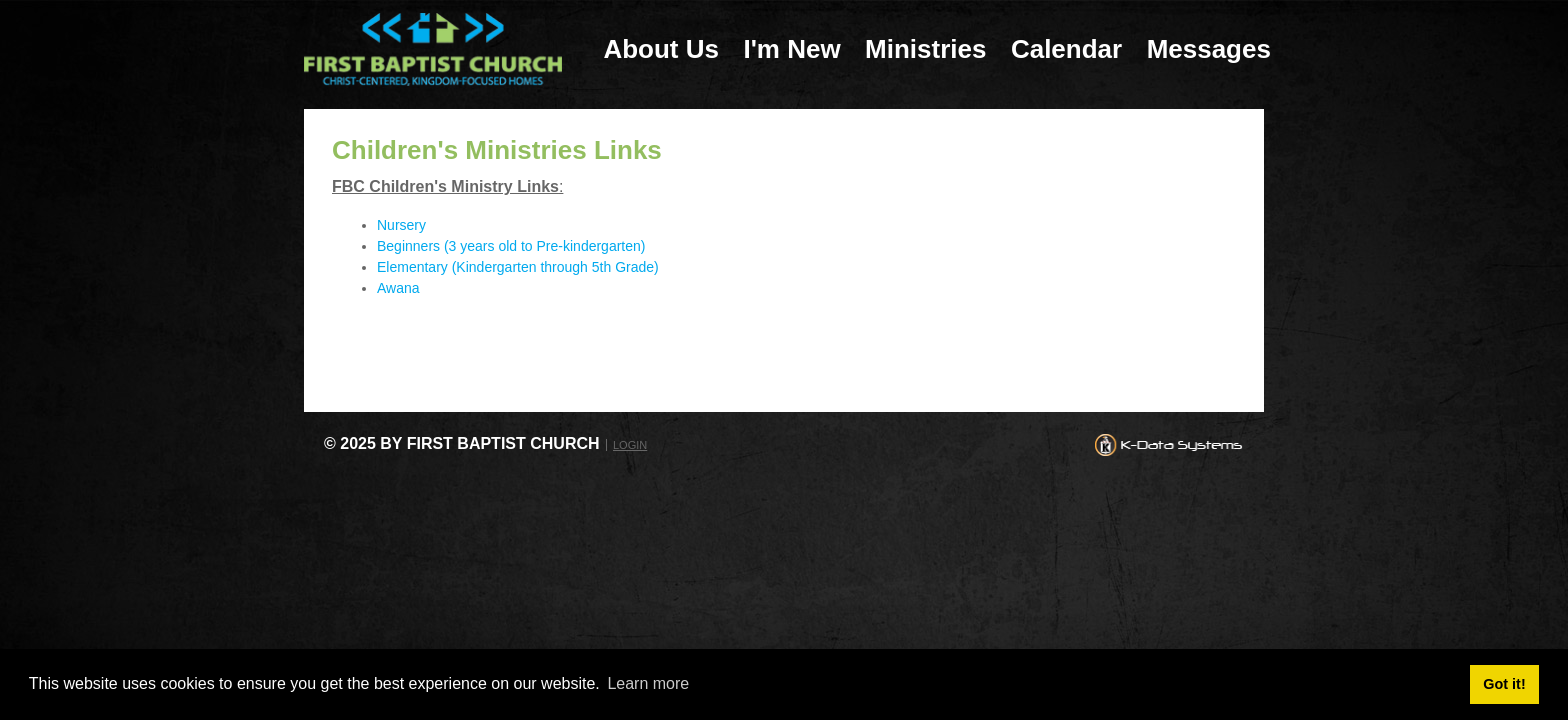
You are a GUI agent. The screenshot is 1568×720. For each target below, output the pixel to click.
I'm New (791, 49)
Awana (398, 288)
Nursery (401, 225)
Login (630, 445)
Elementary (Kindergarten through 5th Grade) (518, 267)
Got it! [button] (1504, 684)
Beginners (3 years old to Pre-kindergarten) (511, 246)
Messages (1209, 49)
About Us (661, 49)
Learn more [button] (648, 683)
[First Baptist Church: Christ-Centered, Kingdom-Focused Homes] (433, 48)
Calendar (1066, 49)
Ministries (925, 49)
